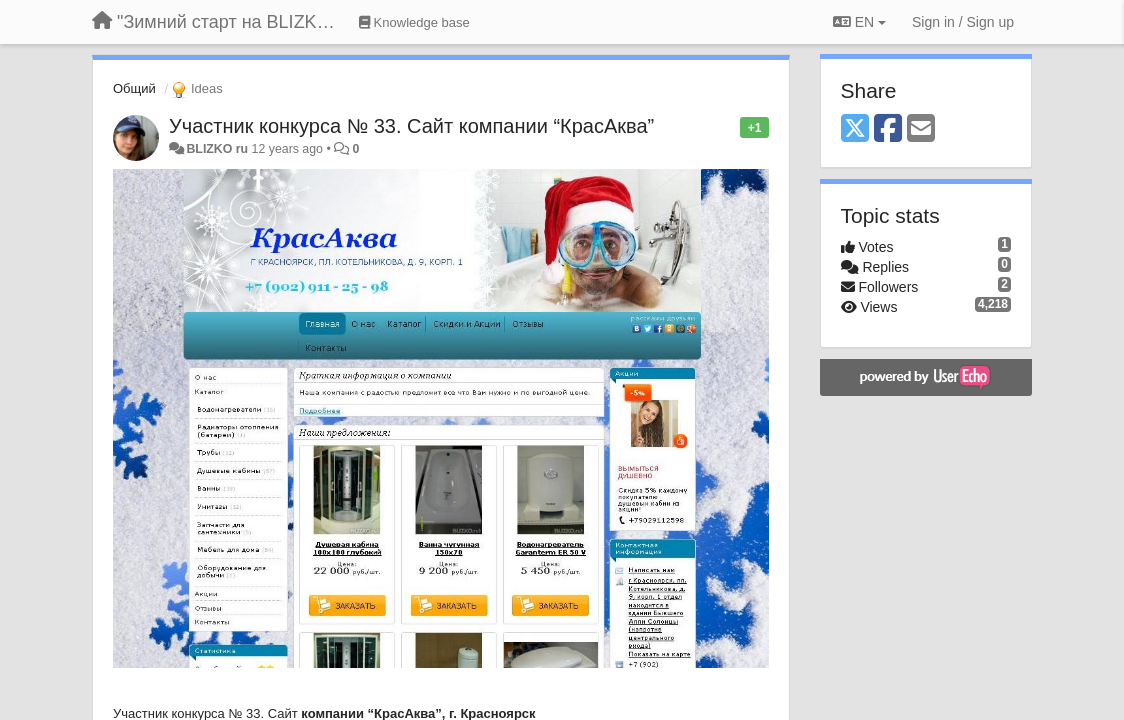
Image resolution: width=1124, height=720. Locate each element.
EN (859, 22)
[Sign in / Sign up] (963, 22)
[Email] (921, 129)
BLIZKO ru (218, 149)
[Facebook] (888, 129)
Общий (134, 88)
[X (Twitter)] (855, 129)
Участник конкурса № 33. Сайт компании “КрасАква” (411, 126)
